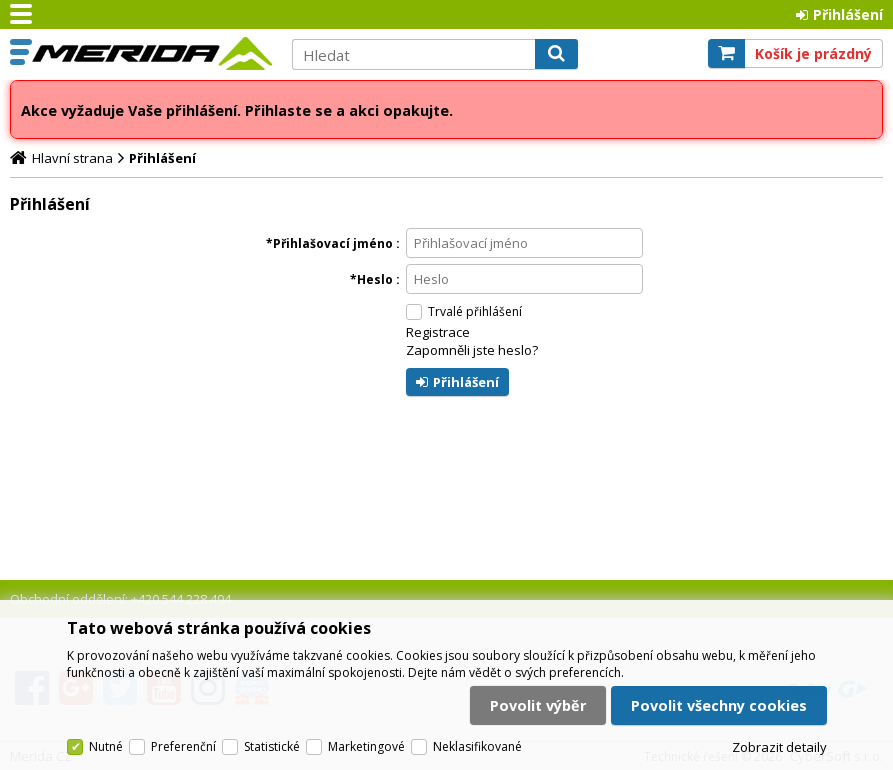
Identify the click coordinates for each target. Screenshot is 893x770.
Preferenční (183, 746)
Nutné (106, 746)
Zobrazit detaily (779, 747)
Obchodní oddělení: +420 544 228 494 (120, 599)
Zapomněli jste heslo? (472, 350)
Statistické (272, 746)
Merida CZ (152, 53)
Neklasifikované (477, 746)
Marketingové (366, 746)
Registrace (438, 332)
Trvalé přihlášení (475, 311)
